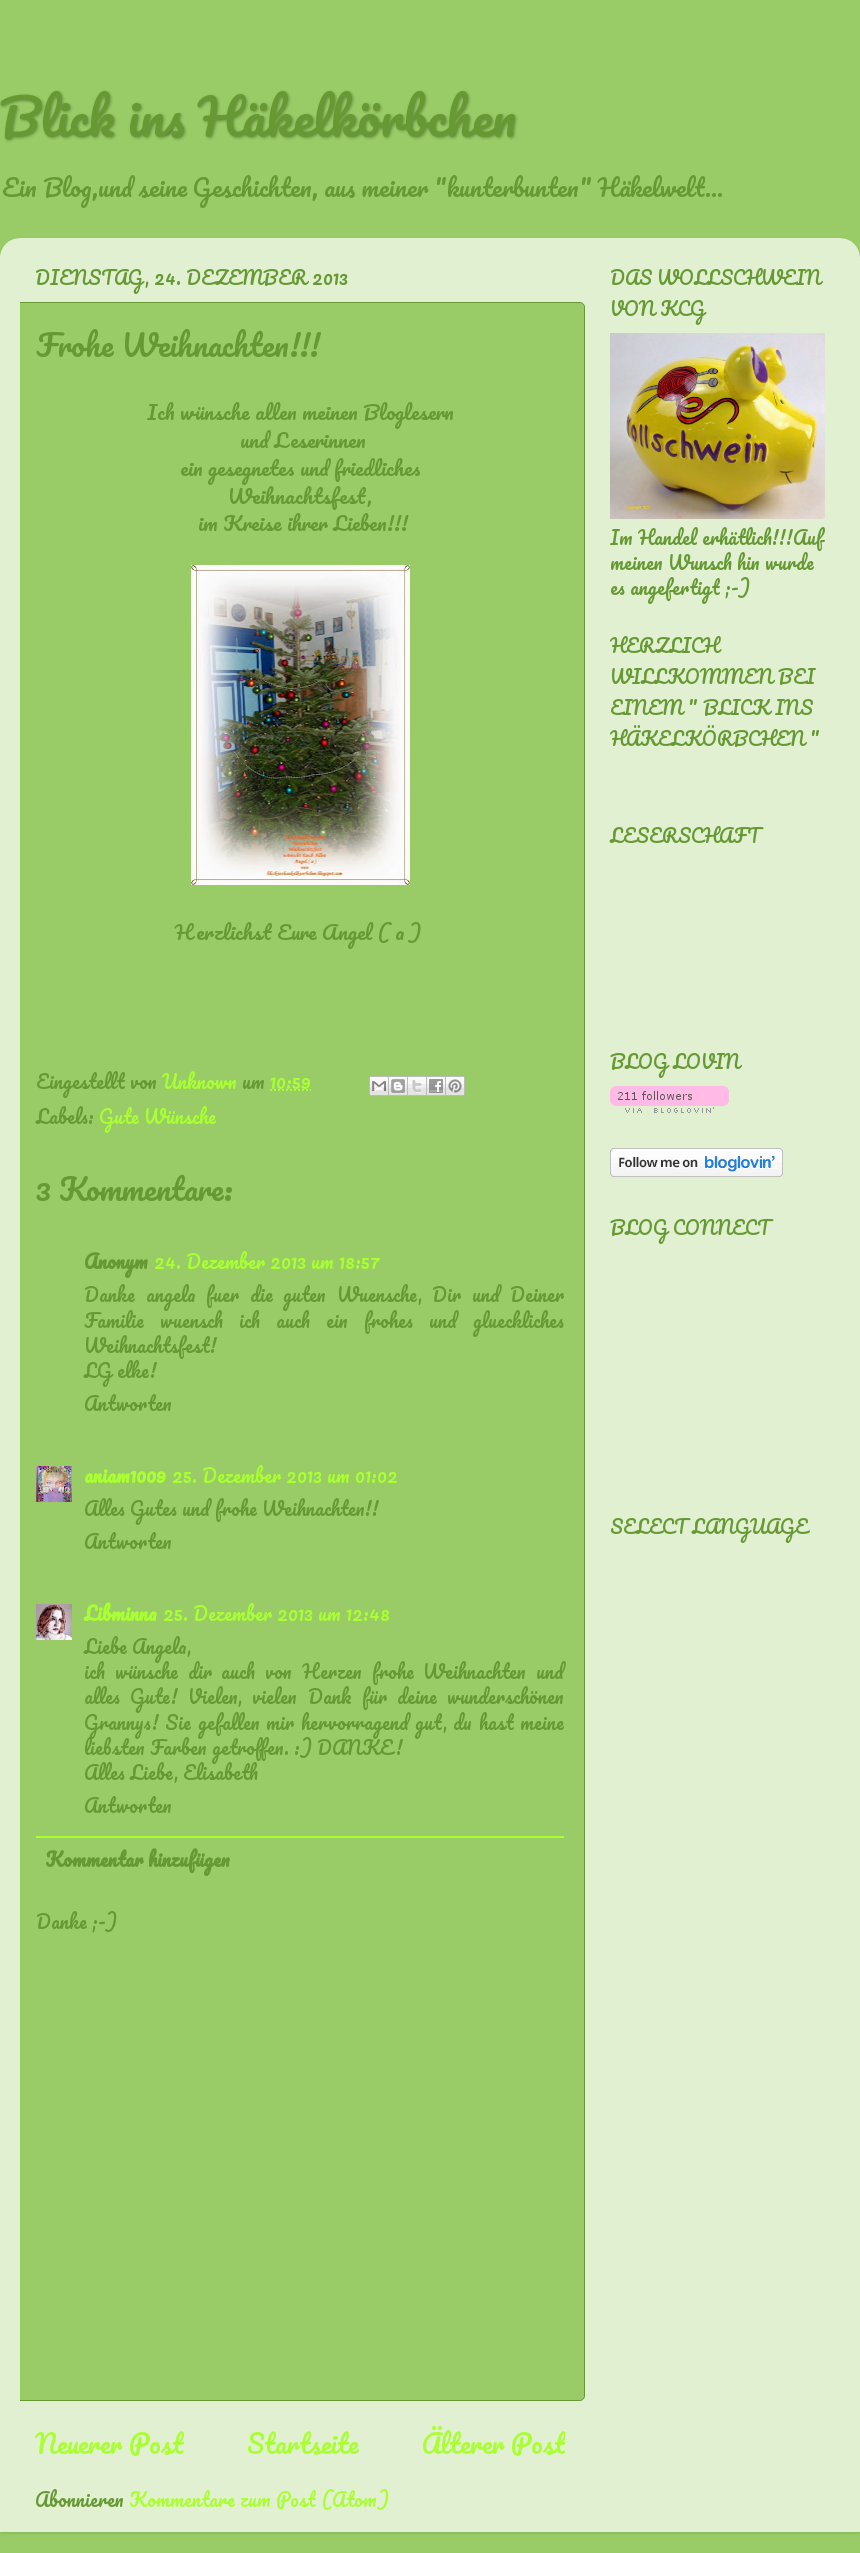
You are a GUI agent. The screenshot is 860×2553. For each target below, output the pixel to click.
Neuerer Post (109, 2443)
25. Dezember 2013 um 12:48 (276, 1613)
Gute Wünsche (157, 1116)
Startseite (303, 2443)
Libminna (120, 1613)
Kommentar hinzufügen (137, 1859)
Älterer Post (493, 2443)
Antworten (128, 1403)
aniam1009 (125, 1475)
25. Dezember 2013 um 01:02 (285, 1475)
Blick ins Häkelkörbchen (258, 116)
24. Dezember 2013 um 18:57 (267, 1261)
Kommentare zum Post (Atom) (259, 2499)
